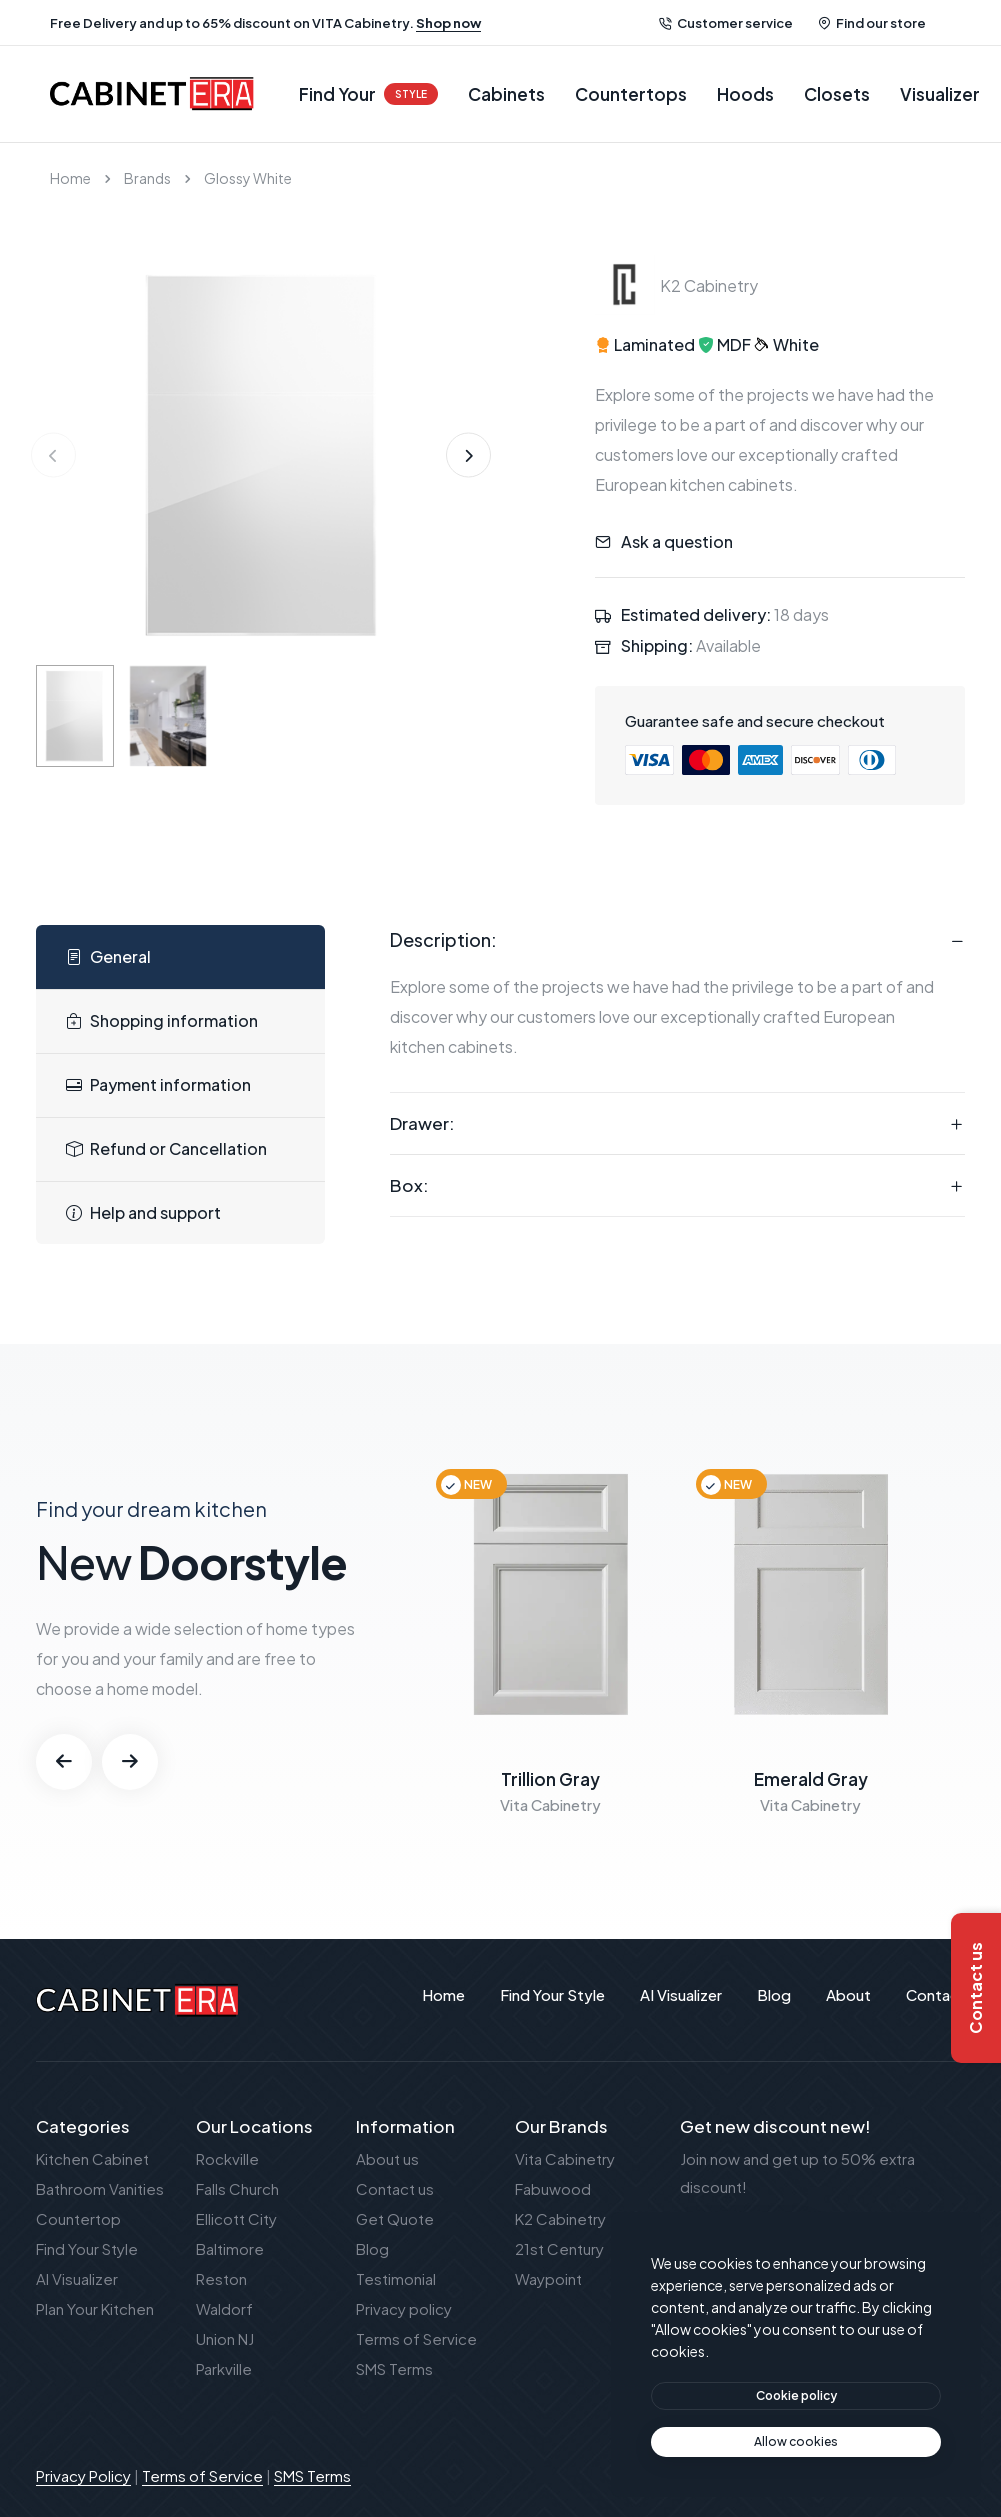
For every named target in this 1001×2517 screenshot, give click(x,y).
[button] (468, 455)
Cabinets (506, 94)
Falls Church (237, 2188)
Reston (221, 2278)
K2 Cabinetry (560, 2218)
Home (70, 178)
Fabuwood (553, 2188)
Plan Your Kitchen (95, 2308)
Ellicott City (236, 2218)
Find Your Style (87, 2248)
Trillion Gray (550, 1779)
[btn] (796, 2396)
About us (387, 2158)
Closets (837, 94)
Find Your (368, 94)
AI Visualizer (77, 2278)
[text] (796, 2442)
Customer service (726, 23)
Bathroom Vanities (100, 2188)
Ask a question (677, 541)
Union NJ (225, 2338)
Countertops (631, 94)
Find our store (872, 23)
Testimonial (396, 2278)
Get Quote (395, 2218)
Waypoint (548, 2278)
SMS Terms (394, 2368)
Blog (372, 2248)
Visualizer (940, 94)
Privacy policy (404, 2308)
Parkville (224, 2368)
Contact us (395, 2188)
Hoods (745, 94)
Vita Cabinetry (565, 2158)
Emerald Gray (811, 1779)
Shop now (448, 23)
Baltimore (230, 2248)
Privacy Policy (83, 2475)
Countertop (78, 2218)
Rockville (227, 2158)
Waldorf (224, 2308)
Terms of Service (416, 2338)
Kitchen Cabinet (92, 2158)
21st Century (559, 2248)
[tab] (181, 957)
